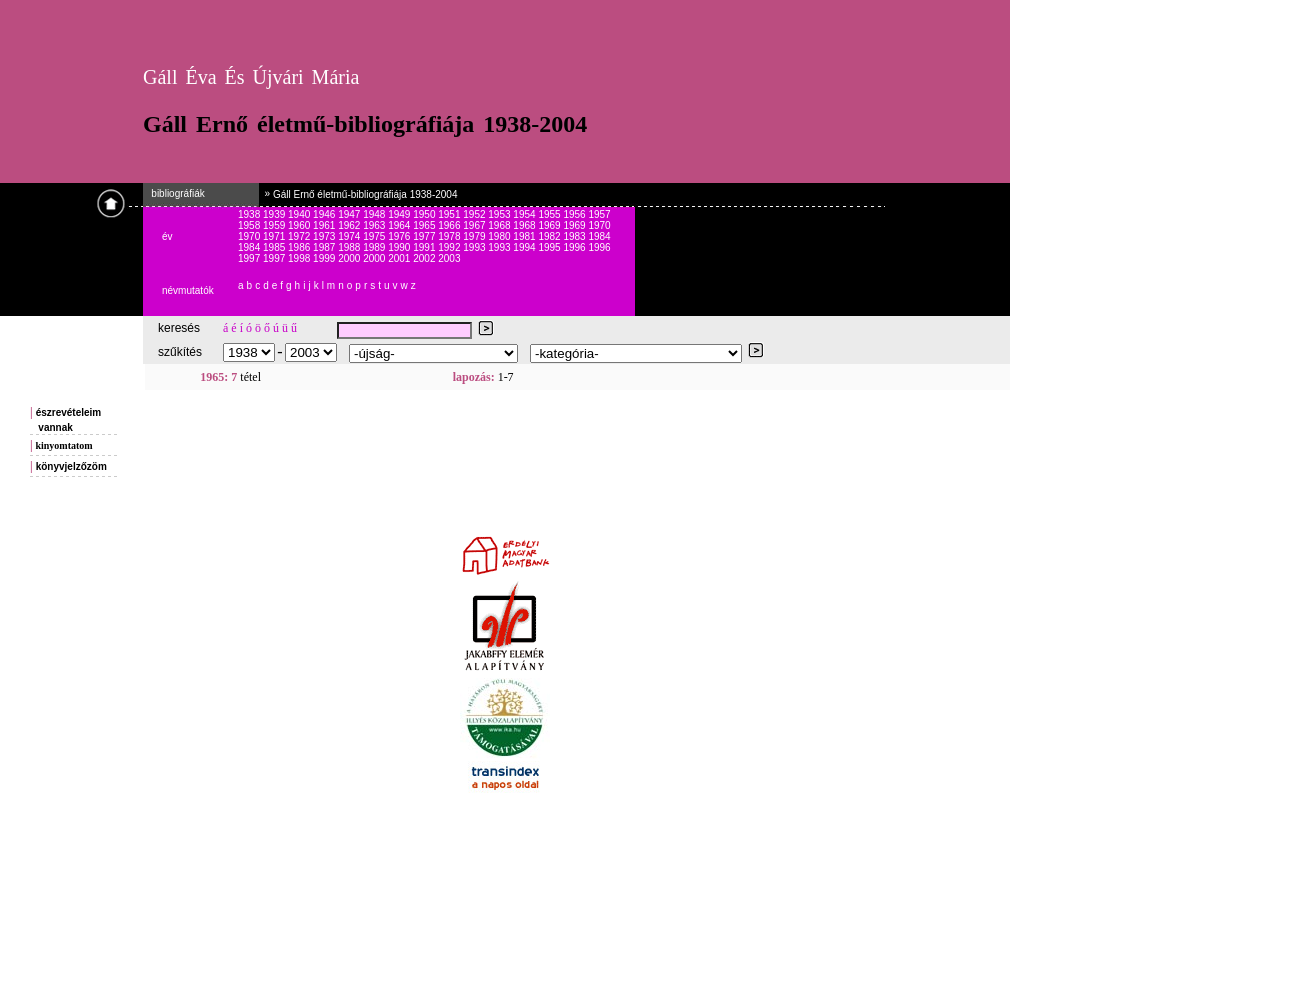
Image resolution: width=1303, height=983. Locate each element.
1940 (300, 214)
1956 (575, 214)
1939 (275, 214)
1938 (250, 214)
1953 (500, 214)
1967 (475, 225)
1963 (375, 225)
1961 (325, 225)
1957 (599, 214)
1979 (475, 236)
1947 (350, 214)
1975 (375, 236)
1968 (500, 225)
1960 (300, 225)
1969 (550, 225)
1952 (475, 214)
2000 (350, 258)
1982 (550, 236)
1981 (525, 236)
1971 (275, 236)
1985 (275, 247)
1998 (300, 258)
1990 (400, 247)
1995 (550, 247)
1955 (550, 214)
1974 (350, 236)
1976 (400, 236)
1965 (425, 225)
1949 (400, 214)
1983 (575, 236)
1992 (450, 247)
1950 (425, 214)
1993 (475, 247)
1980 (500, 236)
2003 (449, 258)
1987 (325, 247)
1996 (575, 247)
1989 (375, 247)
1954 (525, 214)
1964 (400, 225)
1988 (350, 247)
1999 (325, 258)
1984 (599, 236)
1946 (325, 214)
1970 (599, 225)
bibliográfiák (174, 193)
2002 (425, 258)
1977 (425, 236)
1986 (300, 247)
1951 (450, 214)
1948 (375, 214)
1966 (450, 225)
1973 (325, 236)
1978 (450, 236)
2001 (400, 258)
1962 (350, 225)
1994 (525, 247)
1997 (250, 258)
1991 (425, 247)
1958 (250, 225)
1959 (275, 225)
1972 (300, 236)
